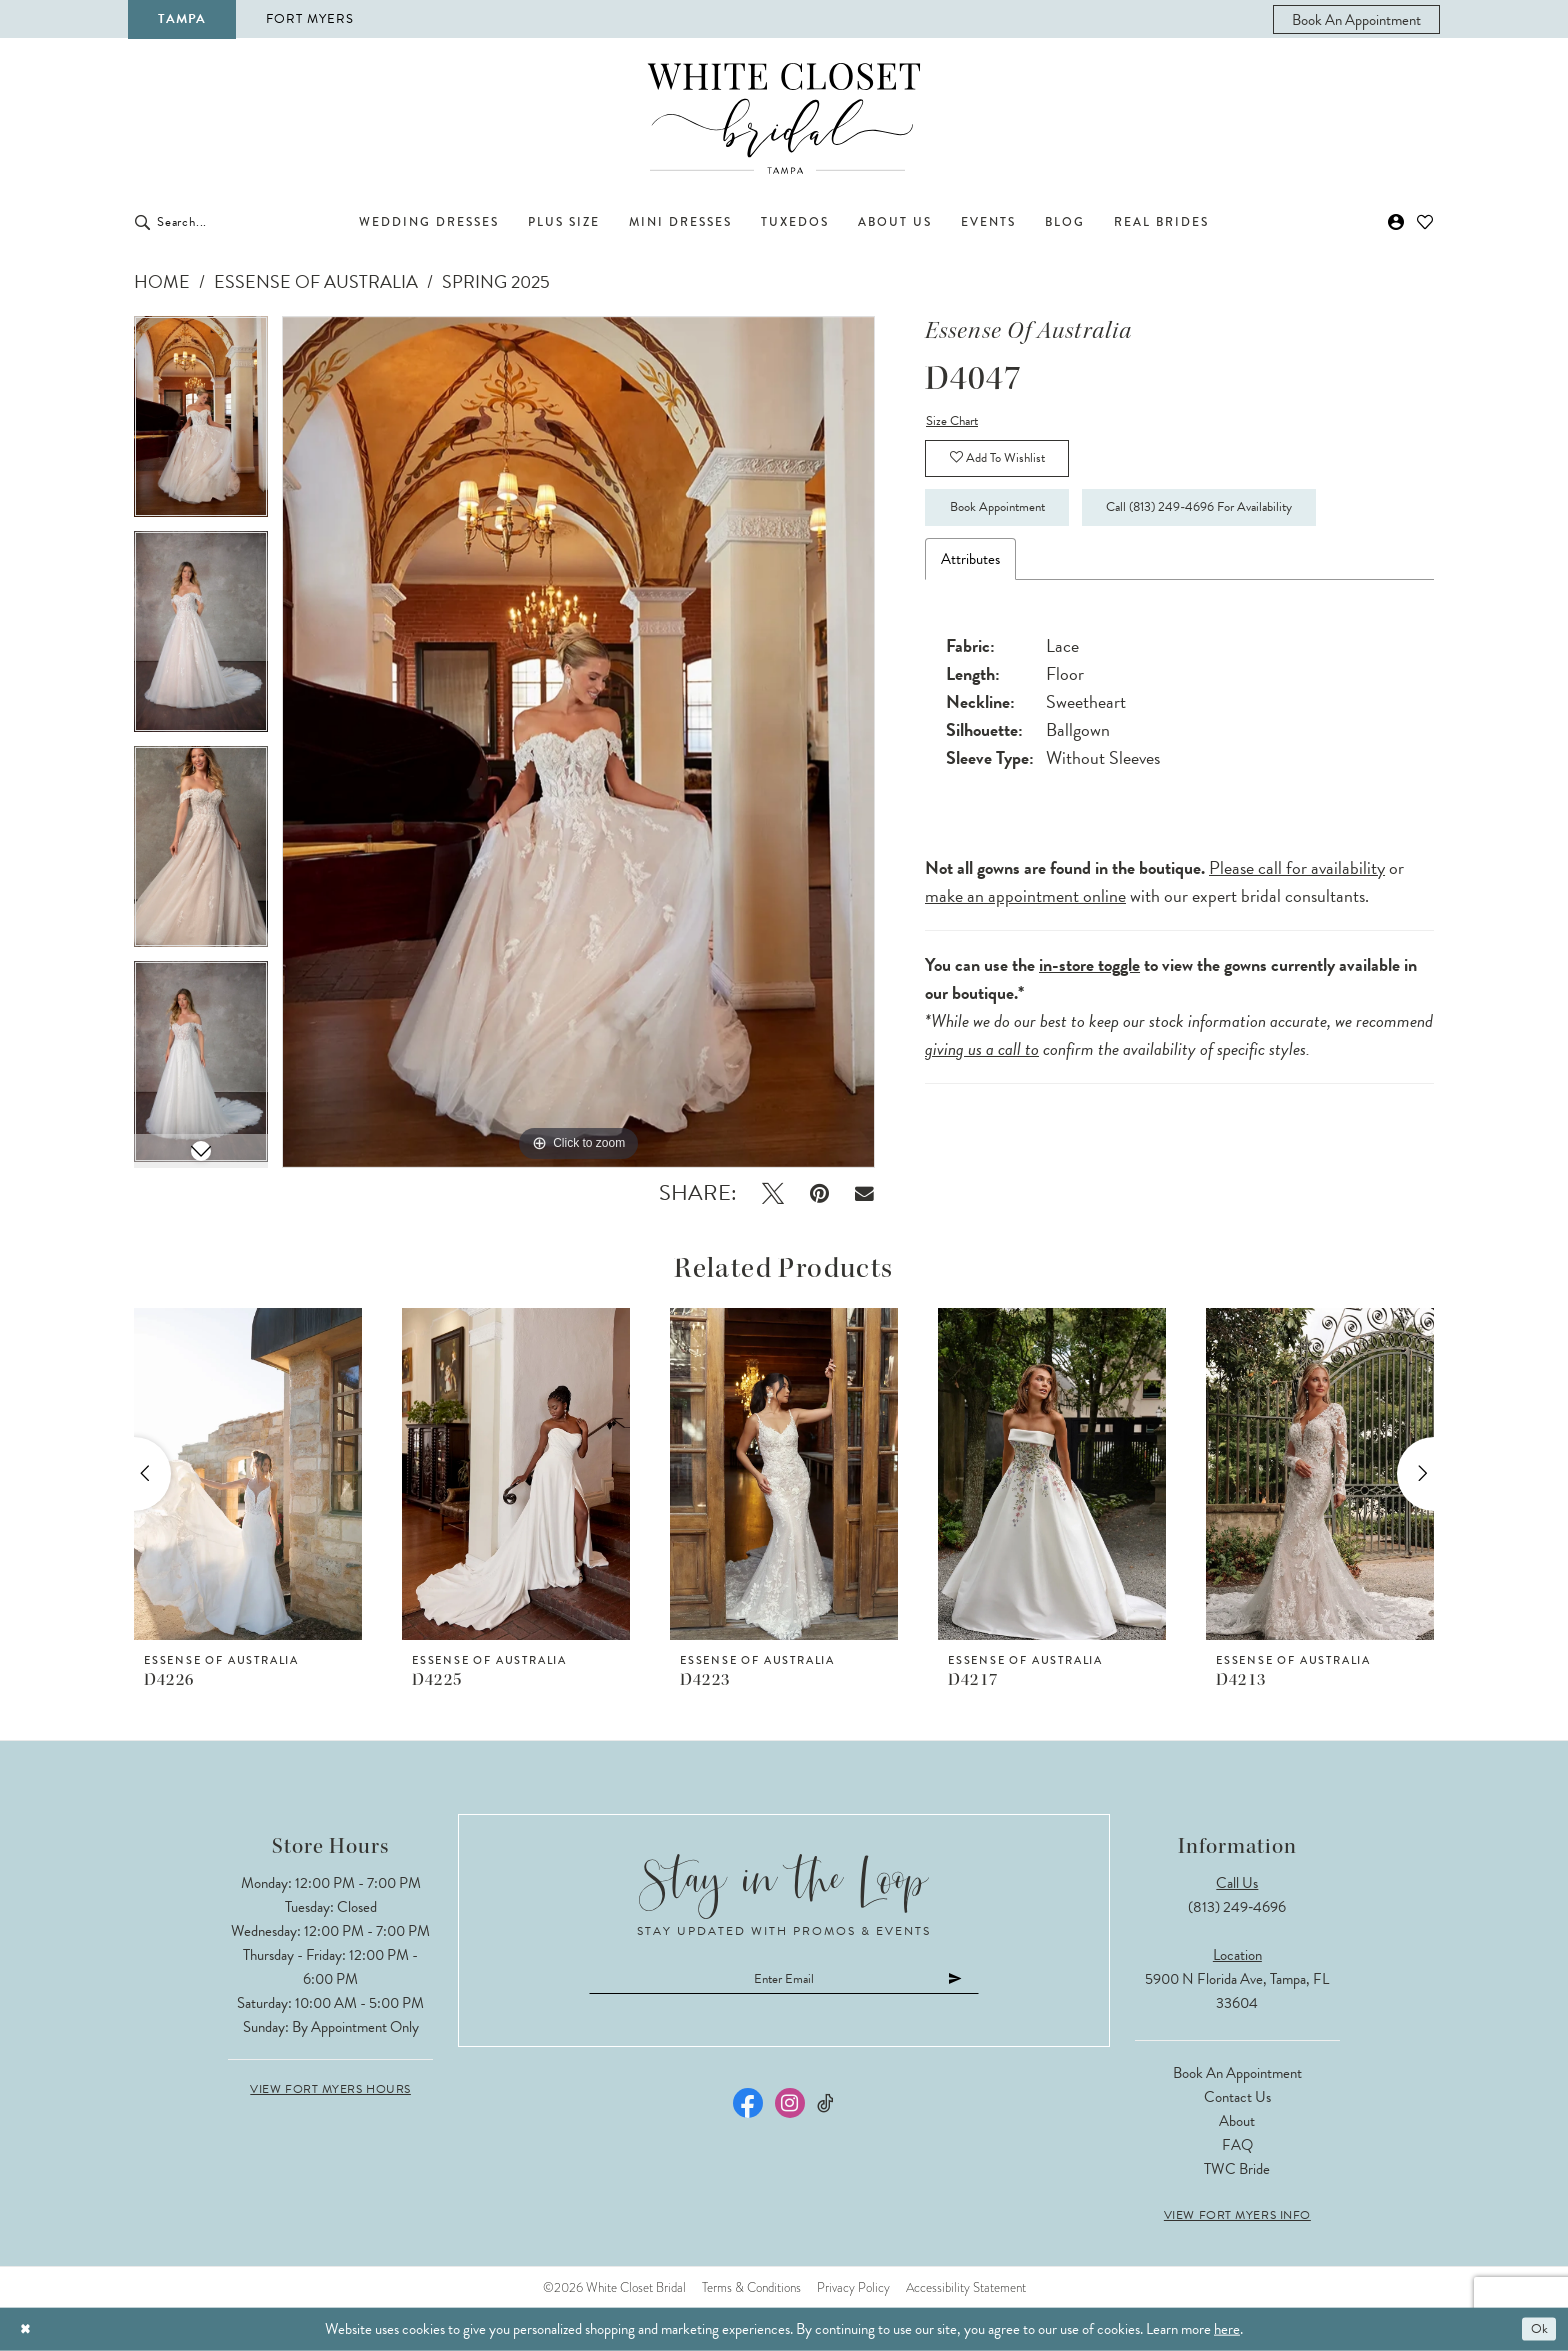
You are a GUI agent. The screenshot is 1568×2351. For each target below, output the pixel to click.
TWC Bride (1237, 2169)
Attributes (970, 580)
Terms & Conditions (751, 2287)
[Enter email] (784, 1981)
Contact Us (1237, 2097)
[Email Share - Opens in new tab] (864, 1193)
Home (162, 281)
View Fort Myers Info (1237, 2215)
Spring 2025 (496, 281)
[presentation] (248, 1474)
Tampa (182, 19)
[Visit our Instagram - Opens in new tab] (790, 2109)
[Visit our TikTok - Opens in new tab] (826, 2109)
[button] (1396, 222)
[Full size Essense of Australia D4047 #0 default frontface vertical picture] (578, 742)
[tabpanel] (201, 423)
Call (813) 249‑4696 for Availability (1262, 526)
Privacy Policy (853, 2287)
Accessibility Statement (966, 2287)
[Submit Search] (142, 222)
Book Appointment (1014, 526)
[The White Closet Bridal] (784, 118)
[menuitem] (1356, 19)
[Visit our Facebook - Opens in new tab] (748, 2109)
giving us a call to (982, 1069)
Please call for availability (1297, 888)
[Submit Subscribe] (988, 1981)
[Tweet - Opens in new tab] (773, 1193)
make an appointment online (1025, 916)
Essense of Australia (316, 281)
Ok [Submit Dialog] (1536, 2329)
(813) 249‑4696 (1237, 1907)
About (1237, 2121)
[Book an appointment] (1356, 19)
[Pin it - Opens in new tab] (819, 1193)
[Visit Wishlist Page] (1425, 222)
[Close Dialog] (28, 2329)
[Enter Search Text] (244, 222)
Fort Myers (310, 19)
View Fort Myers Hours (330, 2089)
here (1227, 2329)
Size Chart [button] (956, 423)
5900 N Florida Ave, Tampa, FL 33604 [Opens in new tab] (1237, 1991)
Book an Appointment (1237, 2073)
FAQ (1237, 2145)
